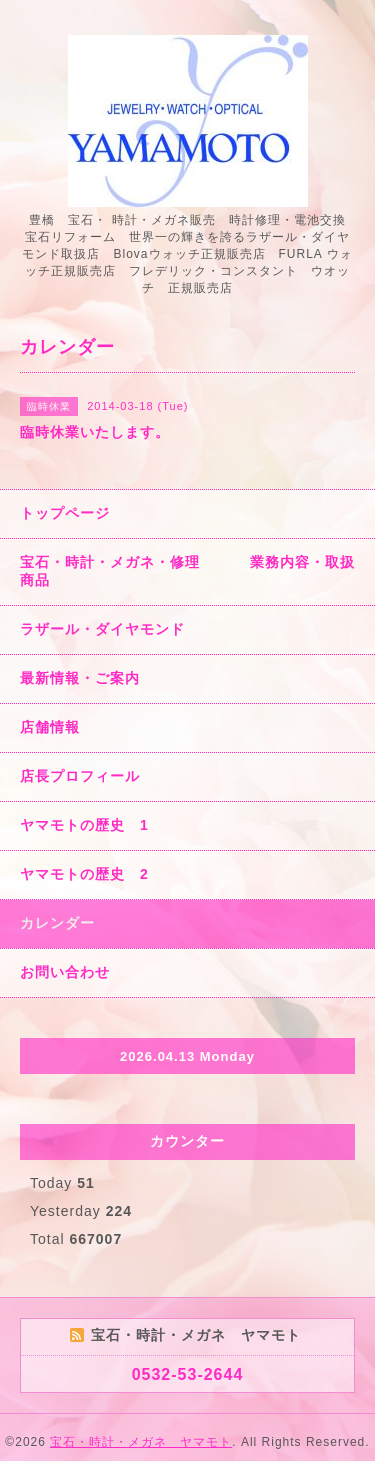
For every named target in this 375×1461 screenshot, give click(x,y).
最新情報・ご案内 (80, 678)
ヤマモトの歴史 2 (84, 874)
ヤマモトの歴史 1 (84, 825)
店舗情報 (50, 727)
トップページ (65, 513)
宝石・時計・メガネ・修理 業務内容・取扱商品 (187, 571)
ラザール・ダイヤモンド (102, 629)
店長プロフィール (80, 776)
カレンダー (57, 923)
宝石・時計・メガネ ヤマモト (141, 1442)
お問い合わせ (65, 972)
